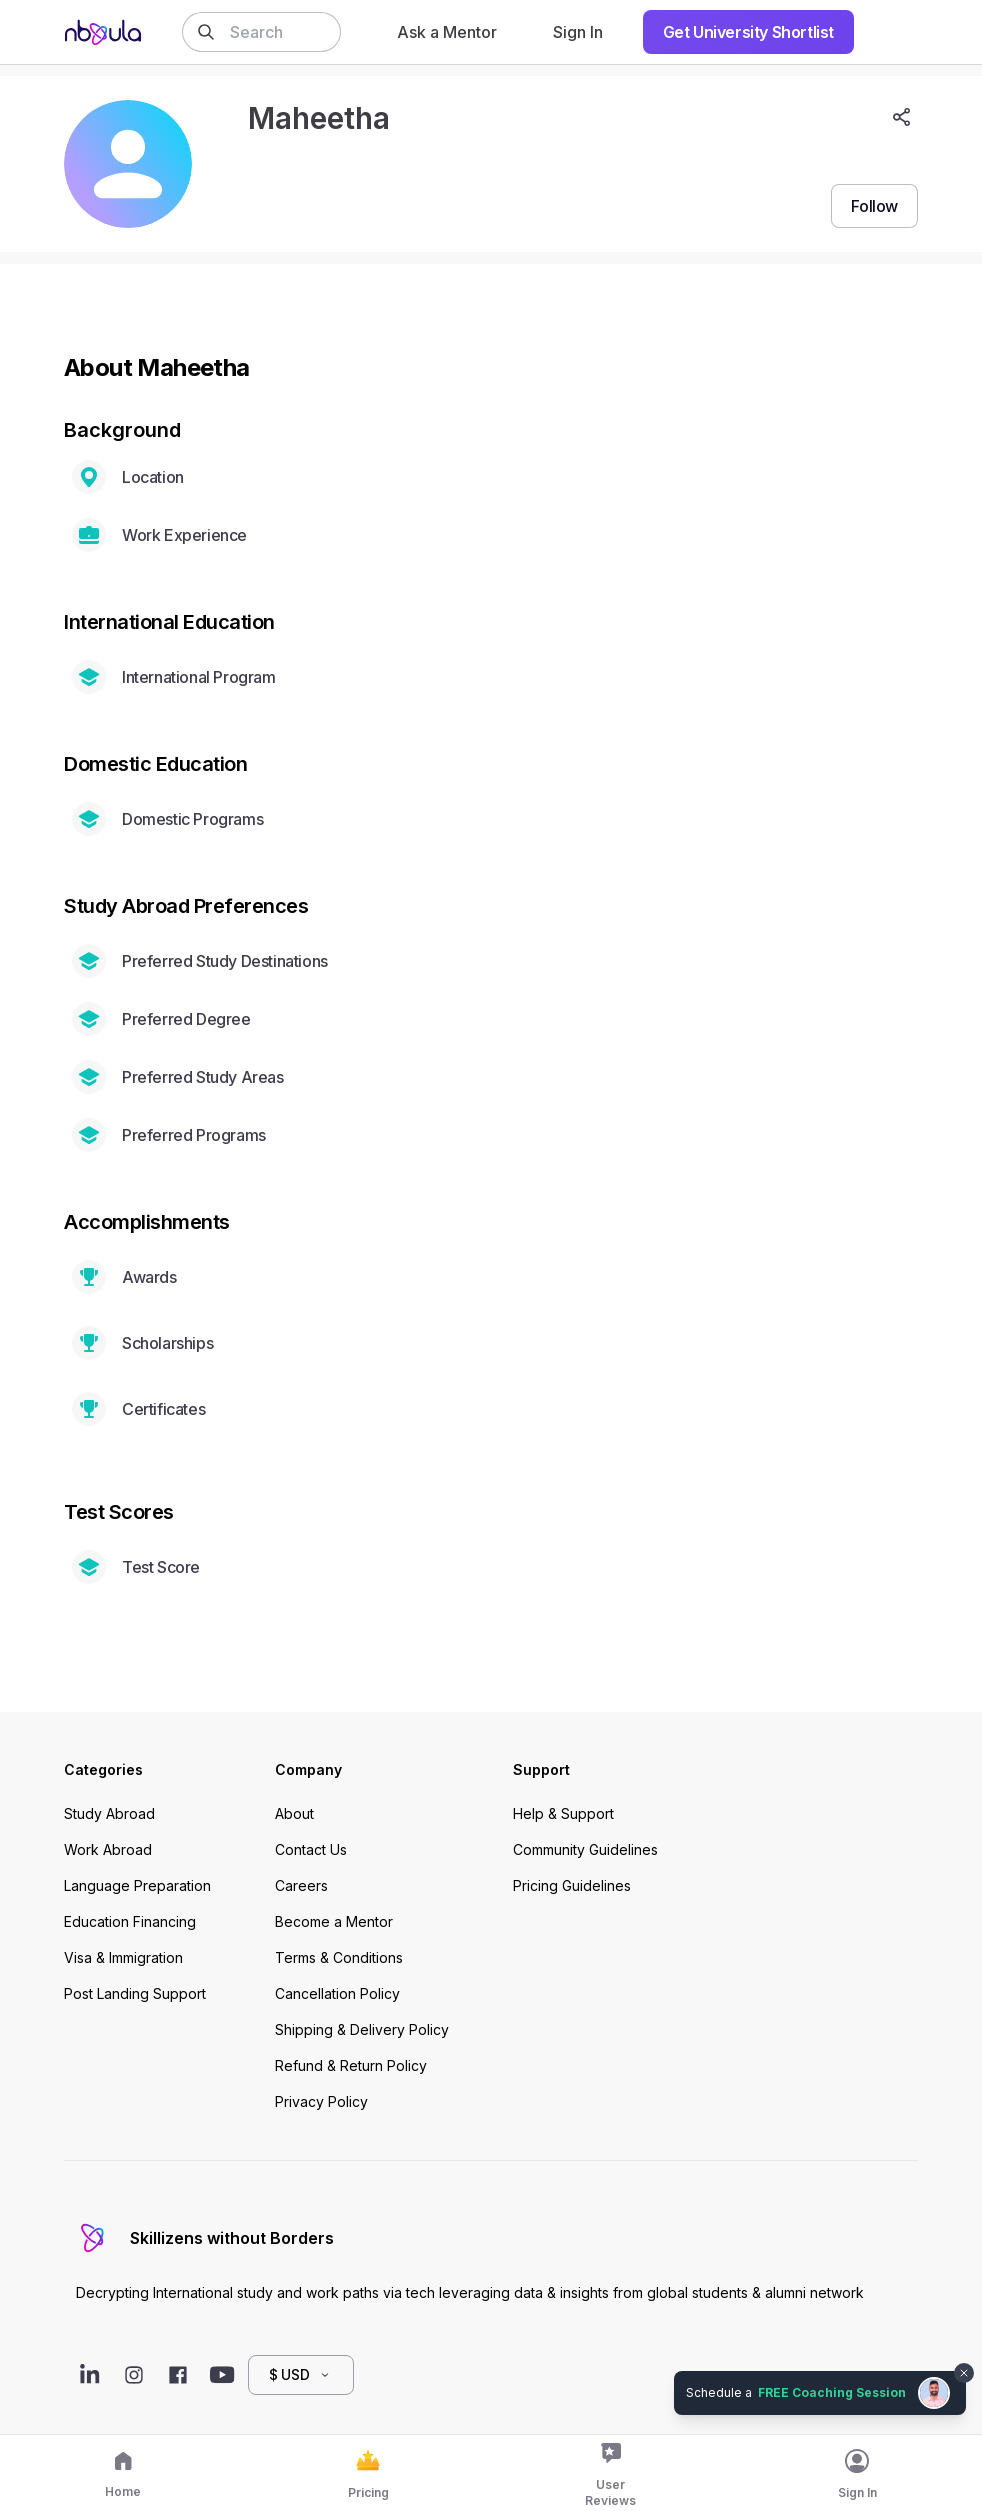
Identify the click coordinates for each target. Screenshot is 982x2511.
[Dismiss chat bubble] (964, 2373)
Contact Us (311, 1849)
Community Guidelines (585, 1849)
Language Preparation (137, 1885)
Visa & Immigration (123, 1957)
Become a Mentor (334, 1921)
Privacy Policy (321, 2101)
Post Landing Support (135, 1993)
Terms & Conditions (339, 1957)
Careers (301, 1885)
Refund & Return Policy (351, 2065)
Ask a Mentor (447, 32)
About (294, 1813)
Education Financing (130, 1921)
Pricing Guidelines (572, 1885)
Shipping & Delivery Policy (362, 2029)
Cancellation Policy (337, 1993)
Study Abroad (109, 1813)
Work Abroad (108, 1849)
